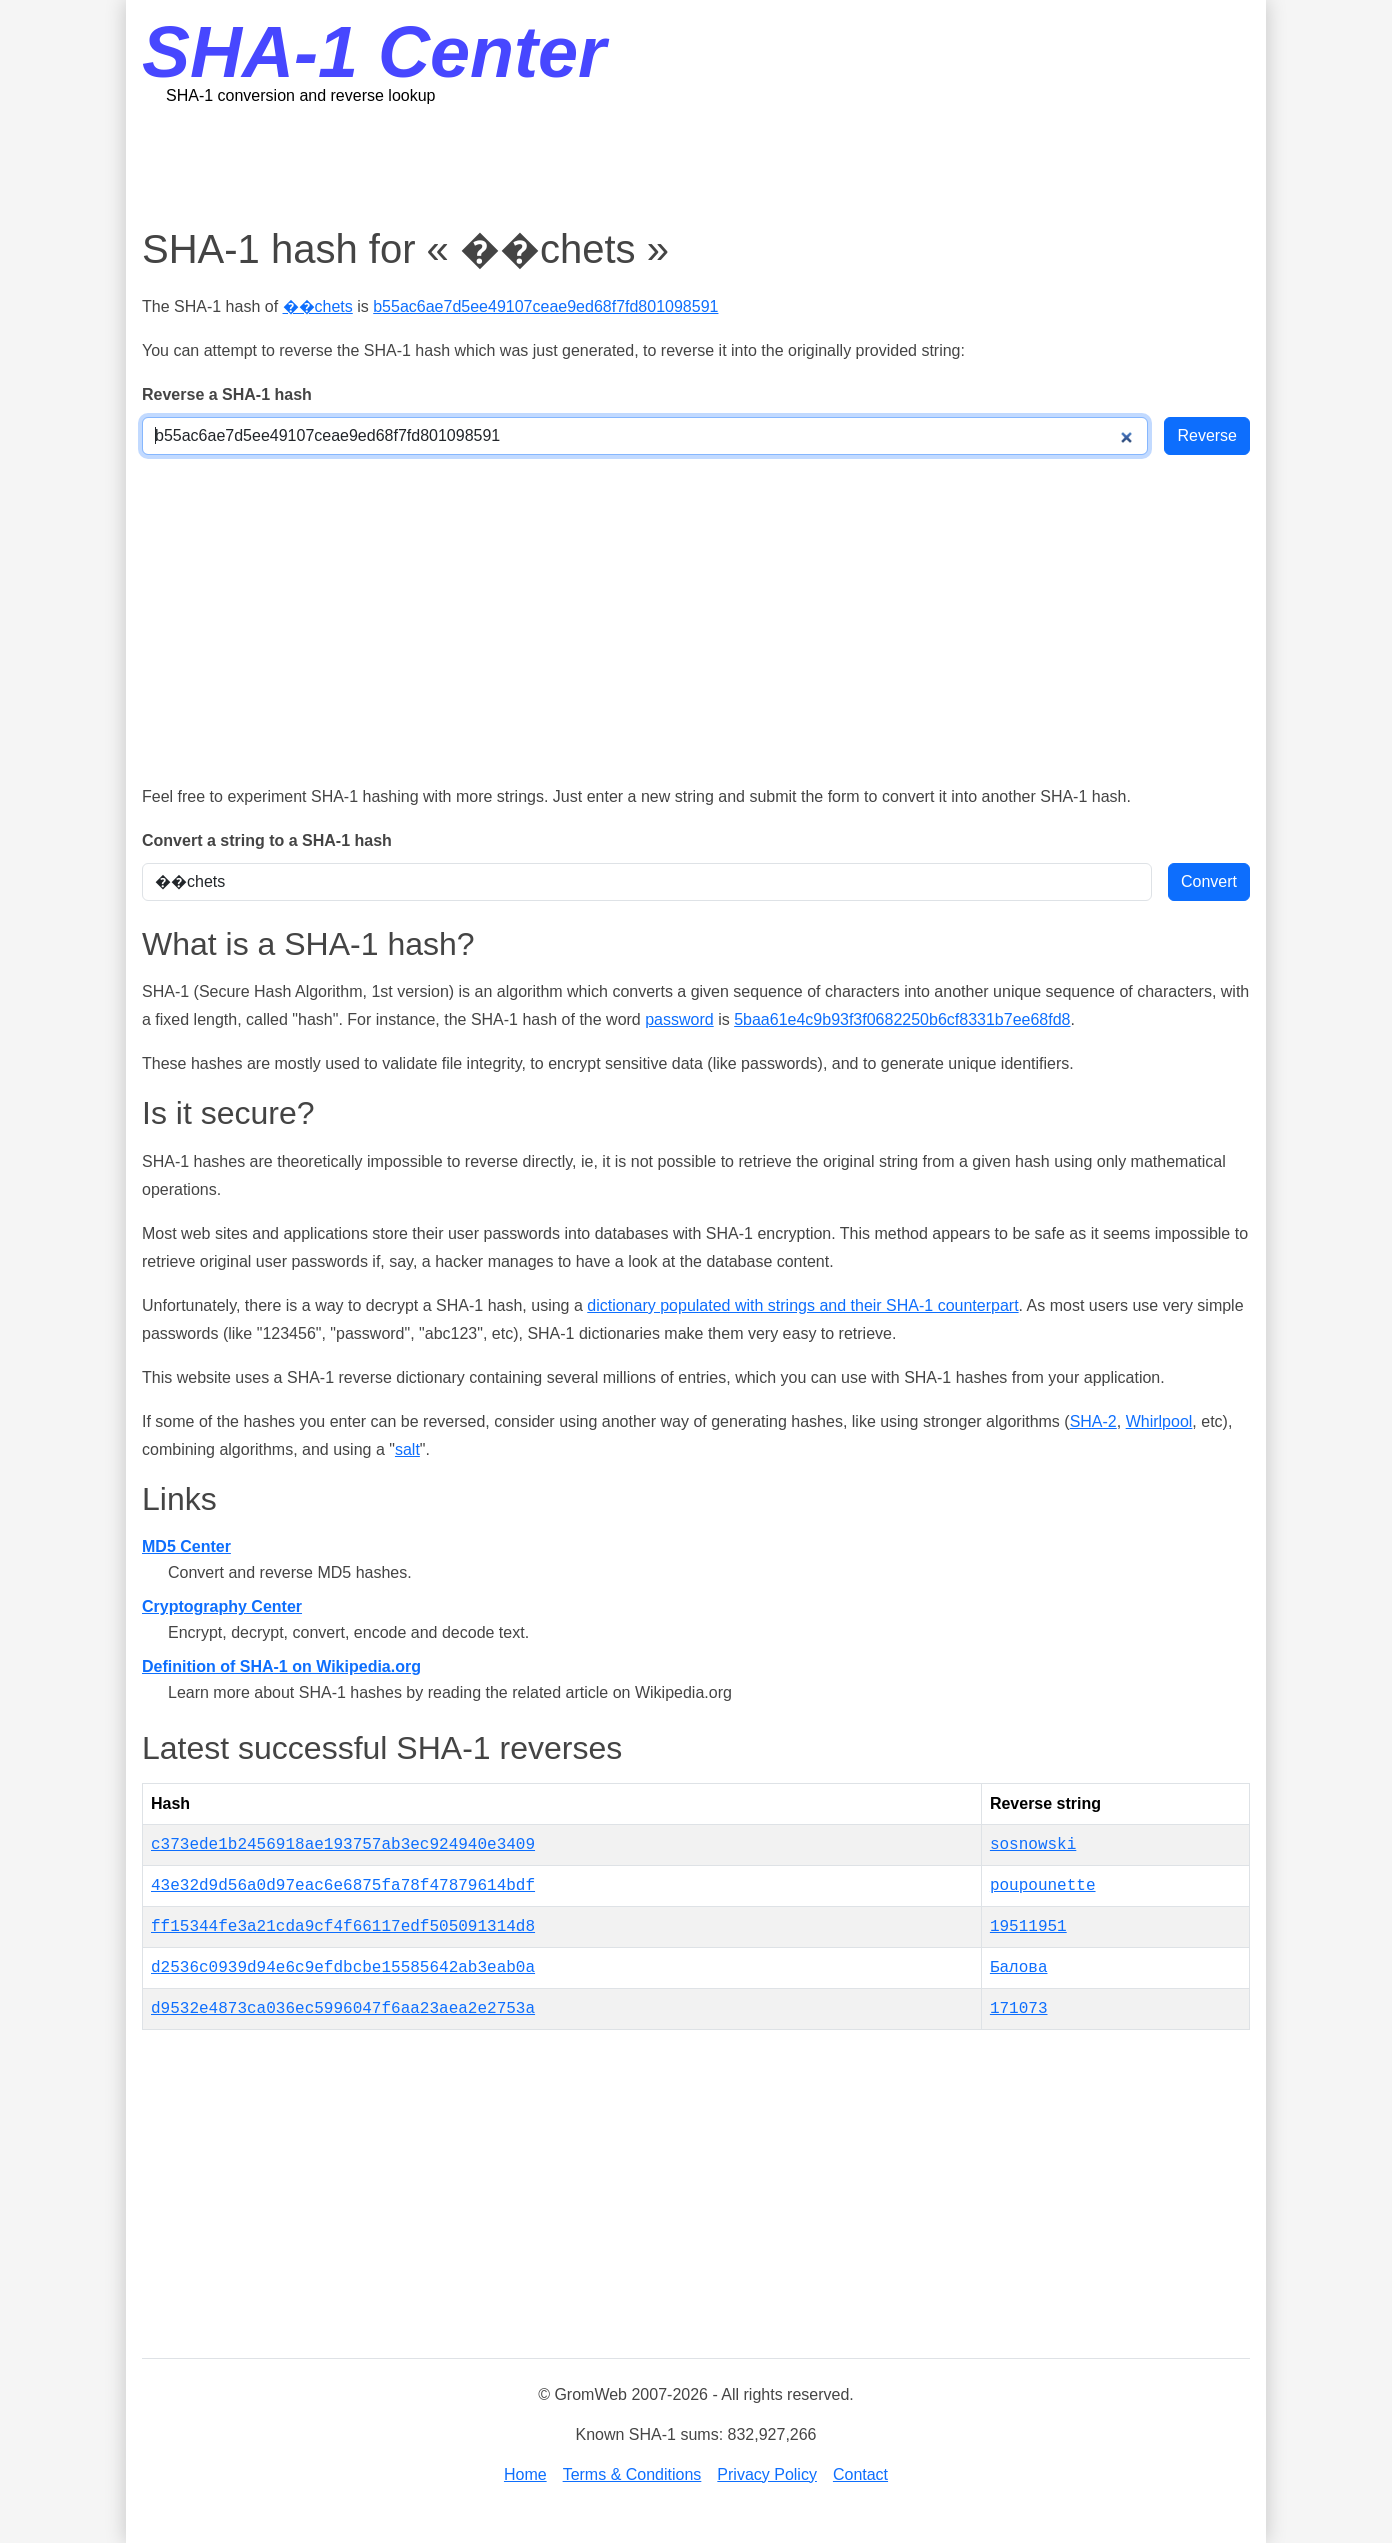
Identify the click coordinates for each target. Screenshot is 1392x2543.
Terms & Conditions (632, 2474)
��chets (318, 306)
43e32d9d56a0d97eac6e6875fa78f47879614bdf (343, 1886)
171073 (1019, 2009)
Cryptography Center (222, 1606)
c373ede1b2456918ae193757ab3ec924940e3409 (343, 1845)
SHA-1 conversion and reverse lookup (300, 95)
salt (407, 1449)
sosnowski (1033, 1845)
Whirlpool (1159, 1421)
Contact (860, 2474)
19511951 (1028, 1927)
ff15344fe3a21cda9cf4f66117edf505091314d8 (343, 1927)
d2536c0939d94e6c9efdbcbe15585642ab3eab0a (343, 1968)
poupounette (1043, 1886)
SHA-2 (1093, 1421)
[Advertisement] (696, 165)
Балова (1019, 1968)
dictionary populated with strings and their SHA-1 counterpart (802, 1305)
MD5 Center (186, 1546)
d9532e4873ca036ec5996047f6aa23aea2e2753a (343, 2009)
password (679, 1019)
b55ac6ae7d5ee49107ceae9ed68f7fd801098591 (545, 306)
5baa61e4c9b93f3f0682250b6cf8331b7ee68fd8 (902, 1019)
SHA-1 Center (374, 52)
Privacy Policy (767, 2474)
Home (525, 2474)
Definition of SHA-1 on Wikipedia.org (281, 1666)
